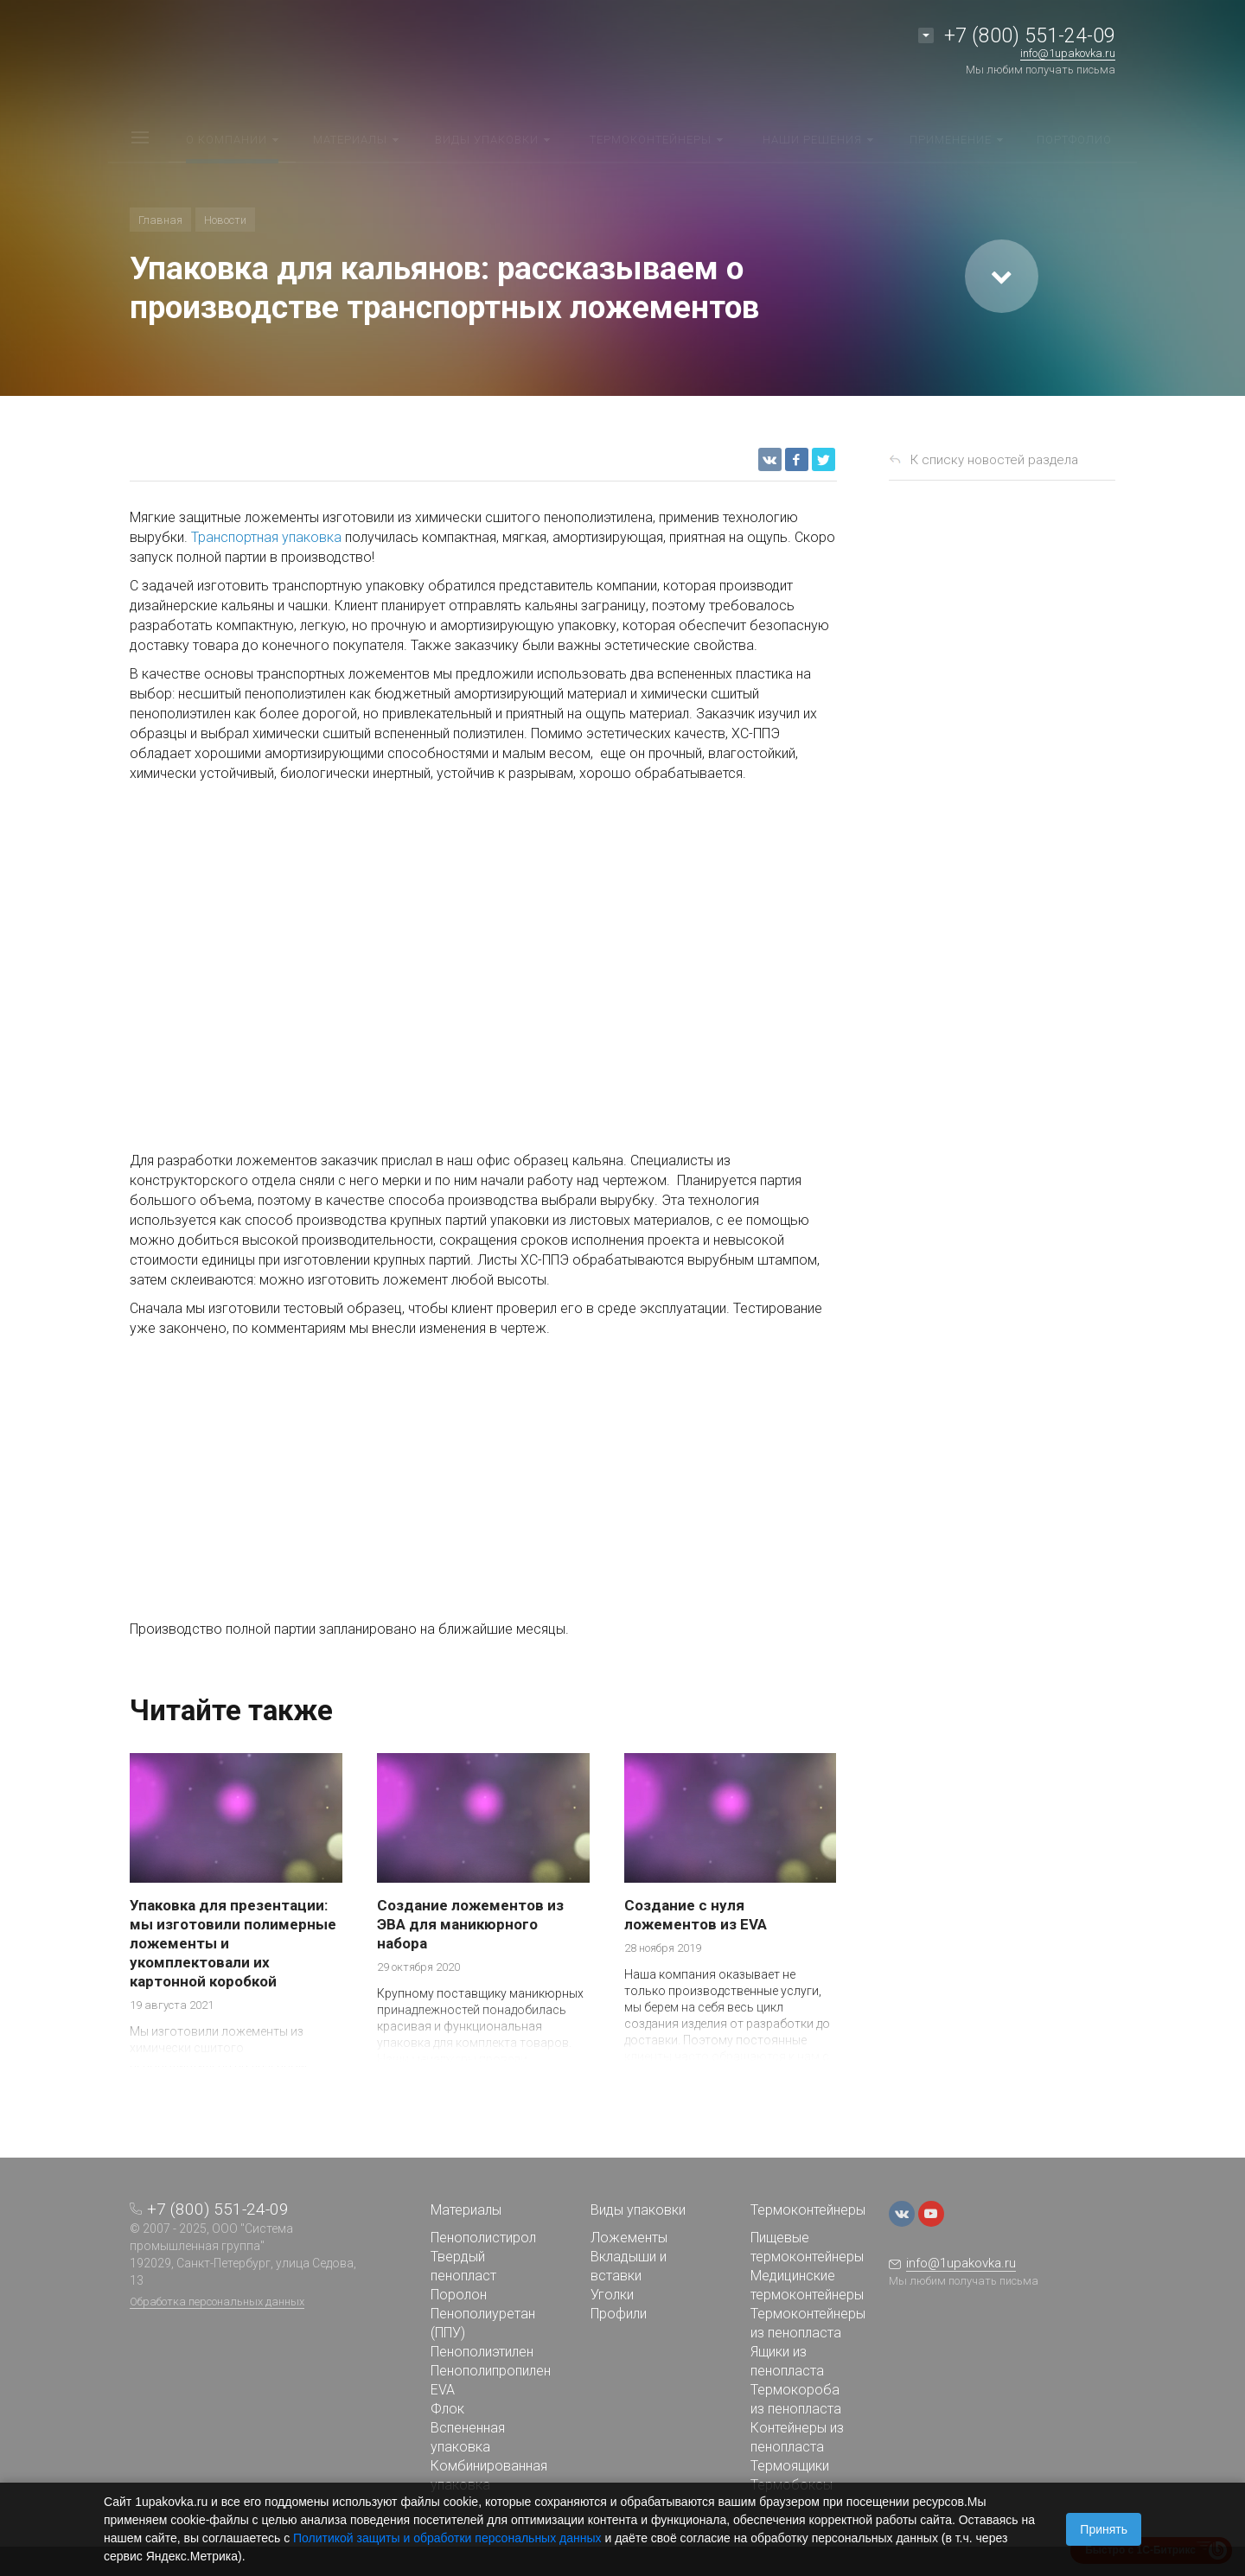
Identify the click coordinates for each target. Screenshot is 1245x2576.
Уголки (612, 2294)
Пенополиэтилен (482, 2351)
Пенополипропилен (491, 2370)
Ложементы (629, 2237)
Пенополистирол (483, 2237)
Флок (447, 2409)
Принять (1103, 2529)
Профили (619, 2313)
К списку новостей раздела (994, 460)
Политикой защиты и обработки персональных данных (447, 2538)
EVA (443, 2390)
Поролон (459, 2294)
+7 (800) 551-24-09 (1029, 36)
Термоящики (789, 2466)
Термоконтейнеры (807, 2210)
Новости (225, 220)
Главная (160, 220)
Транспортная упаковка (266, 537)
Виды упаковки (638, 2210)
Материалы (466, 2210)
